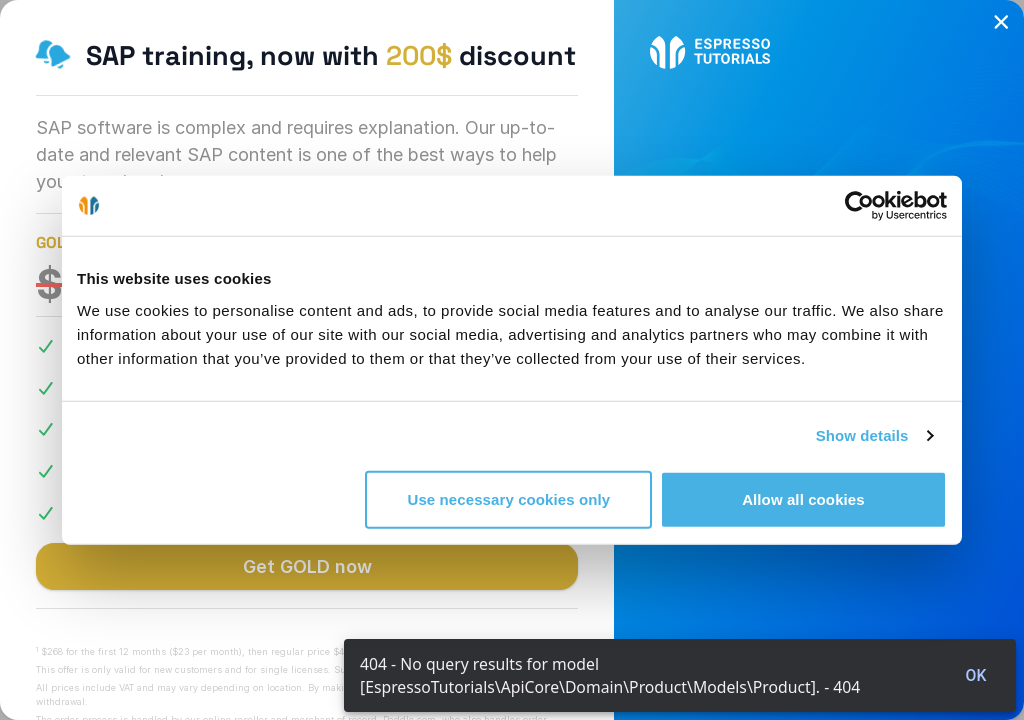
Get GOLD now (307, 566)
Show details (862, 435)
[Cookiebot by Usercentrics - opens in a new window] (859, 206)
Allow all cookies (803, 498)
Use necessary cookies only (509, 498)
